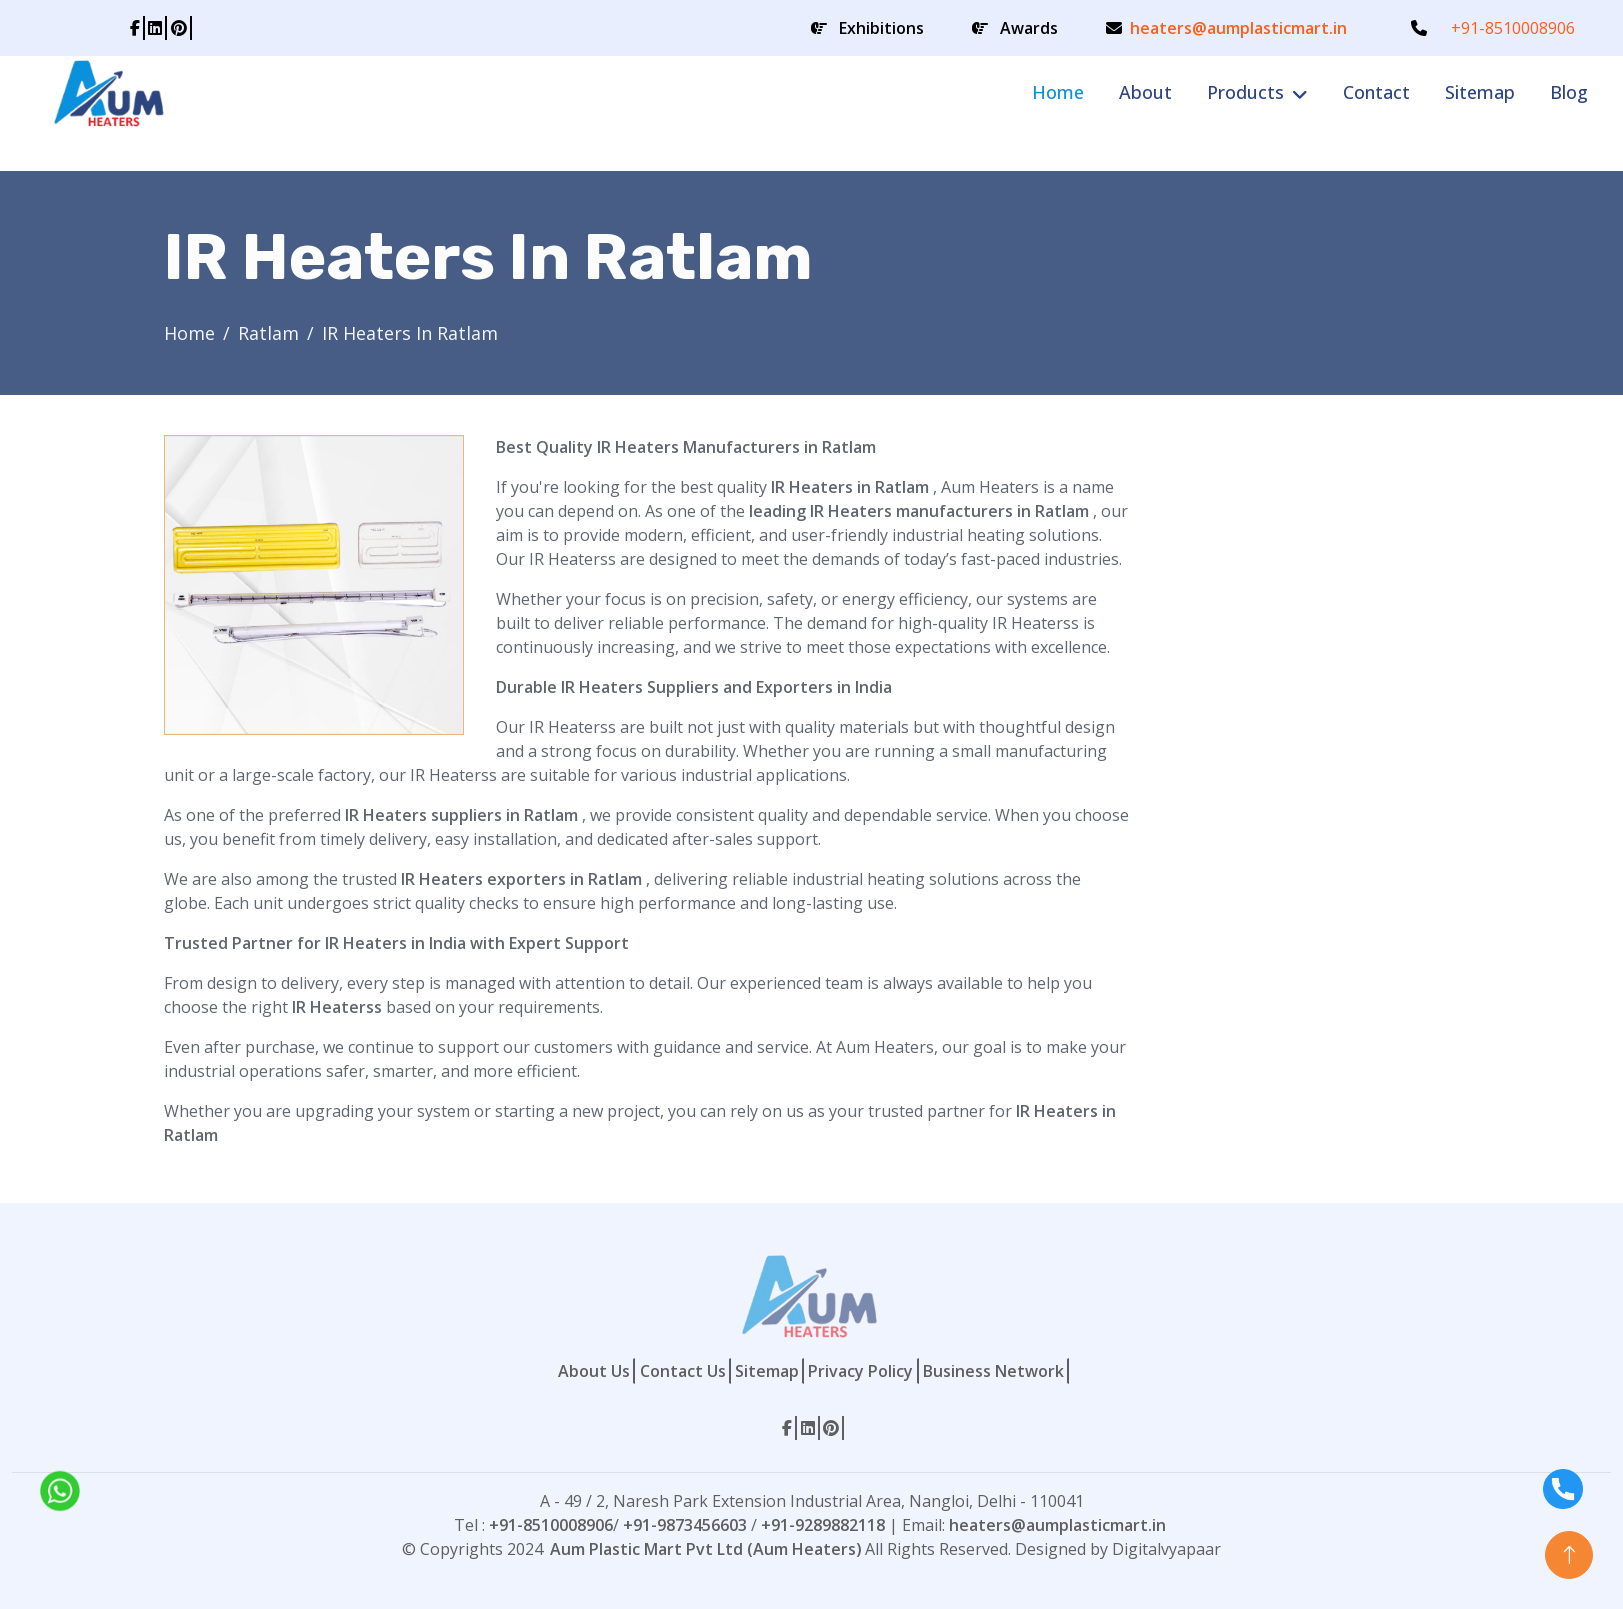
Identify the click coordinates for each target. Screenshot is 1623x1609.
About (1145, 92)
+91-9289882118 (823, 1525)
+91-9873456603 (685, 1525)
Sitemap (1480, 92)
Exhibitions (881, 28)
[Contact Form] (1302, 735)
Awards (1029, 28)
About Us (594, 1371)
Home (1058, 92)
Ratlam (268, 333)
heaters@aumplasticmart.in (1238, 28)
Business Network (993, 1371)
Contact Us (683, 1371)
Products (1245, 92)
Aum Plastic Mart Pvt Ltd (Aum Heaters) (706, 1549)
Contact (1376, 92)
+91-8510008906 (1513, 28)
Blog (1569, 92)
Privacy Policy (860, 1371)
